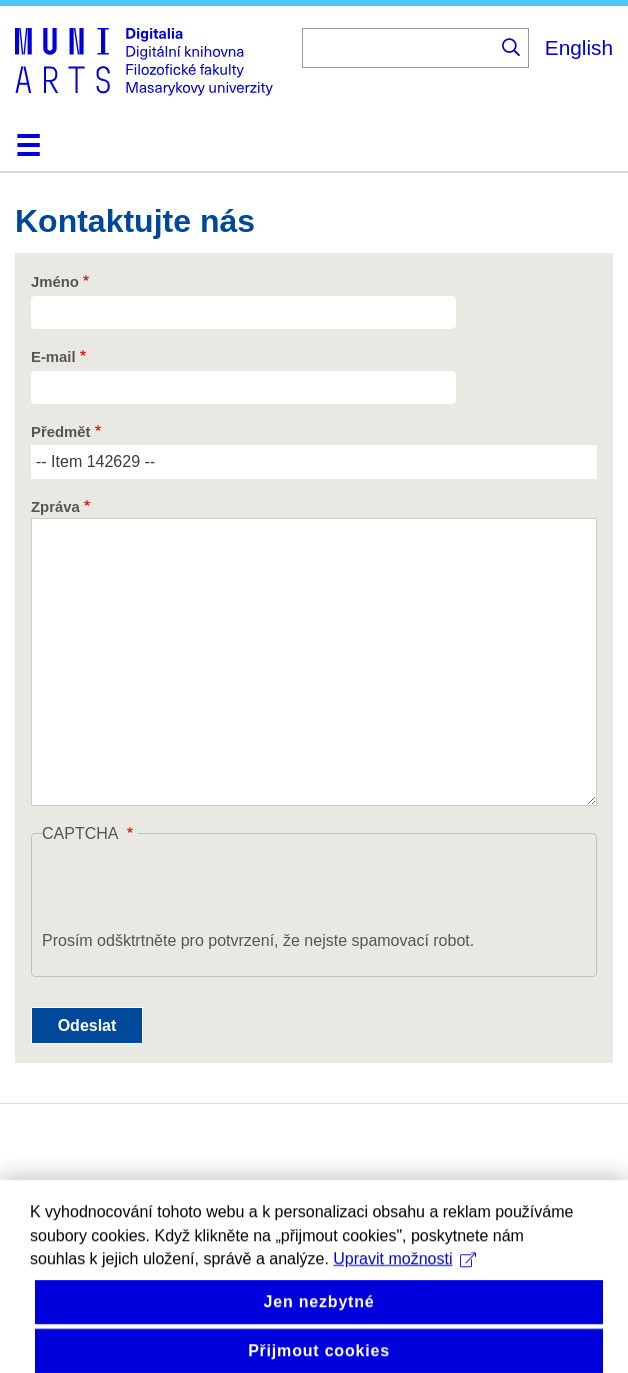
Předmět (60, 432)
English (579, 47)
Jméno (55, 282)
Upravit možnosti (404, 1284)
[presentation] (194, 890)
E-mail (53, 357)
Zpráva (55, 507)
